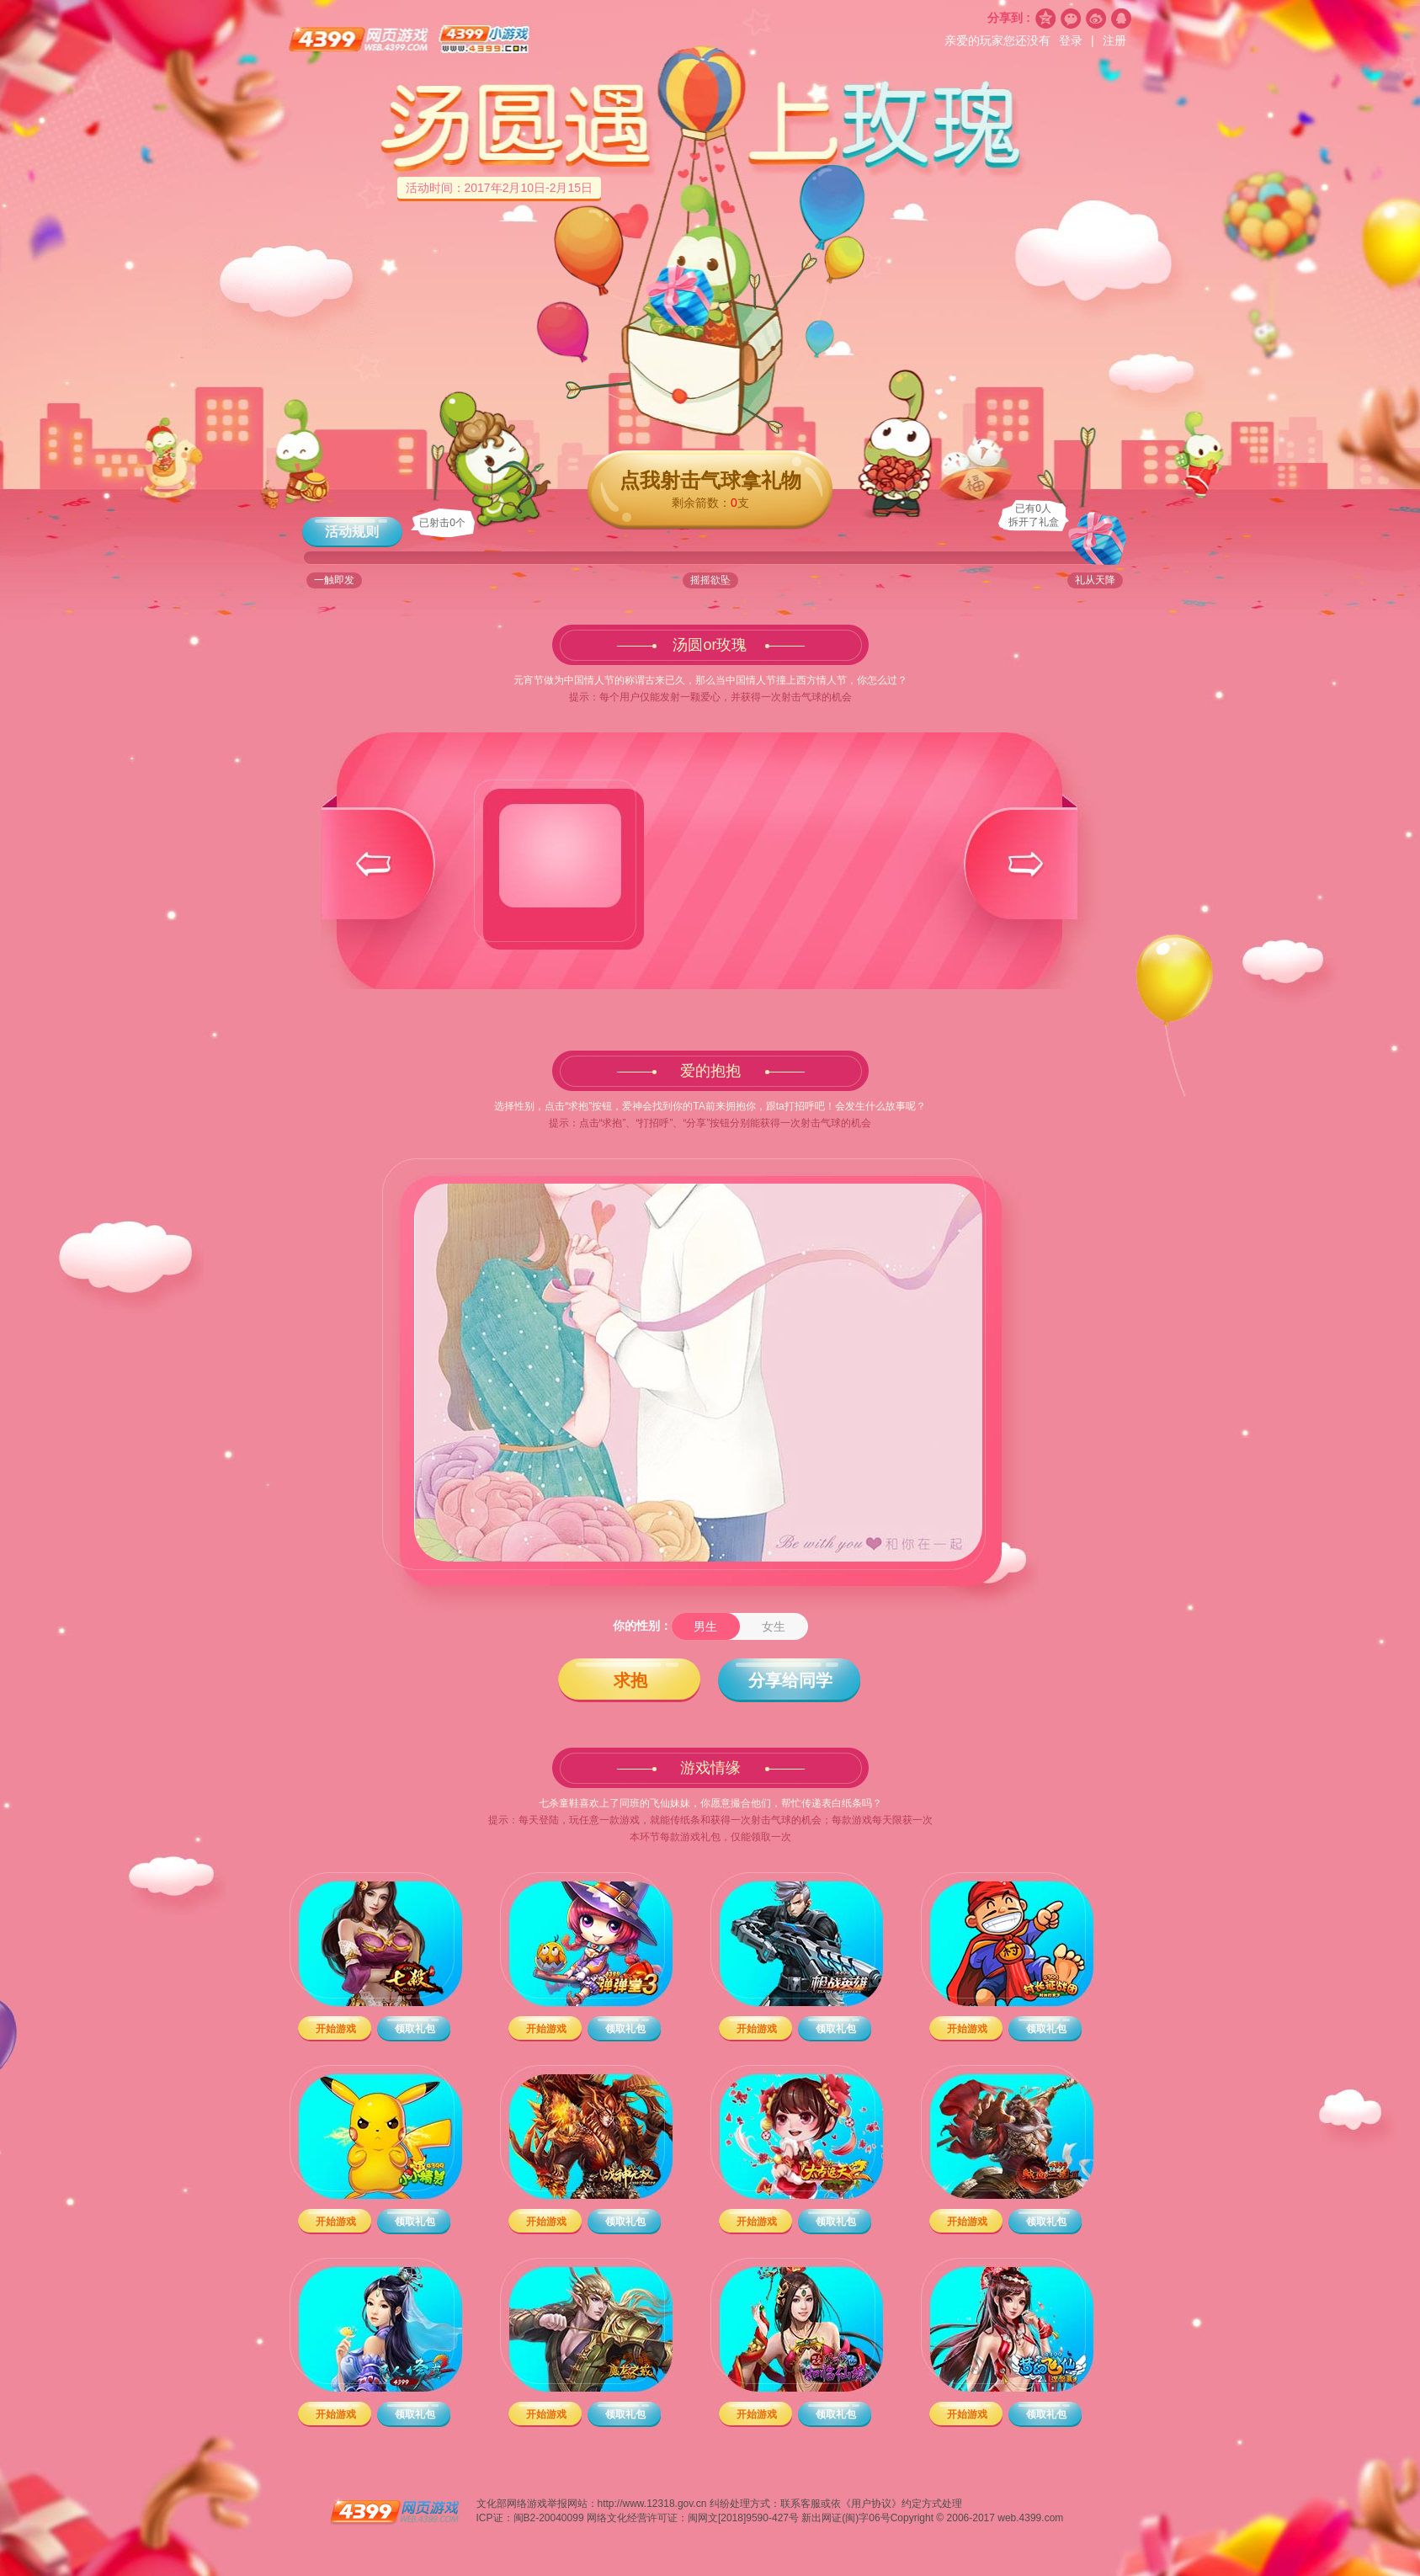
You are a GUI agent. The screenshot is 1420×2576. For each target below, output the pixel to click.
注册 (1114, 40)
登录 (1072, 40)
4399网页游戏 (360, 39)
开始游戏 (336, 2029)
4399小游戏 (484, 39)
